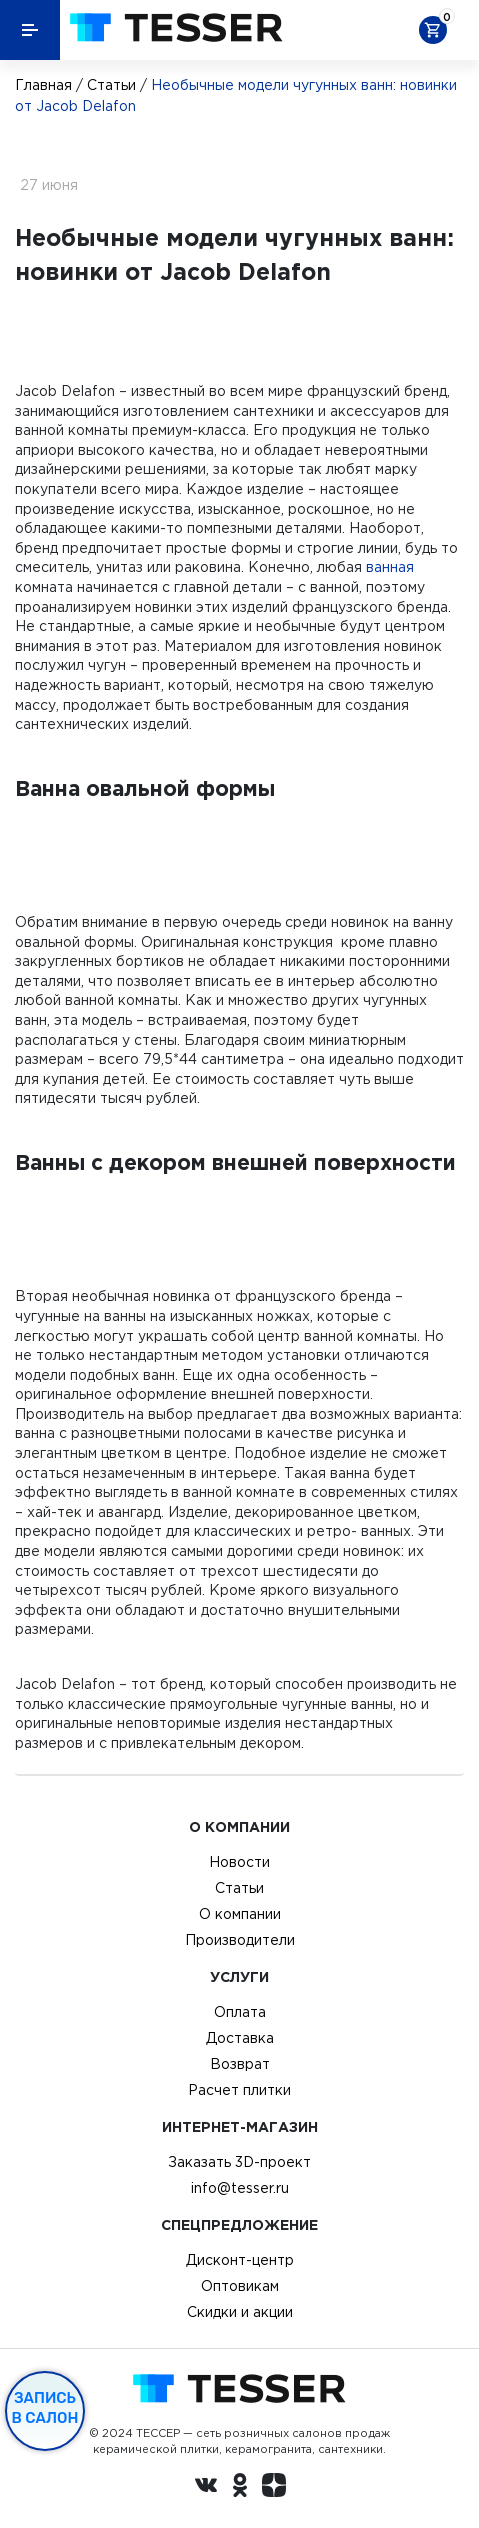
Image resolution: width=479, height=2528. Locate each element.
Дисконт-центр (240, 2260)
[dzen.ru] (274, 2488)
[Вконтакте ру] (206, 2488)
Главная (43, 85)
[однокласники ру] (240, 2488)
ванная (390, 567)
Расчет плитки (239, 2090)
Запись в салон (45, 2408)
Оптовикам (240, 2286)
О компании (240, 1914)
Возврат (240, 2064)
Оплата (240, 2012)
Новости (239, 1862)
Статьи (111, 85)
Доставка (240, 2038)
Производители (240, 1940)
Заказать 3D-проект (239, 2162)
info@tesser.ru (240, 2188)
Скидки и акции (240, 2312)
